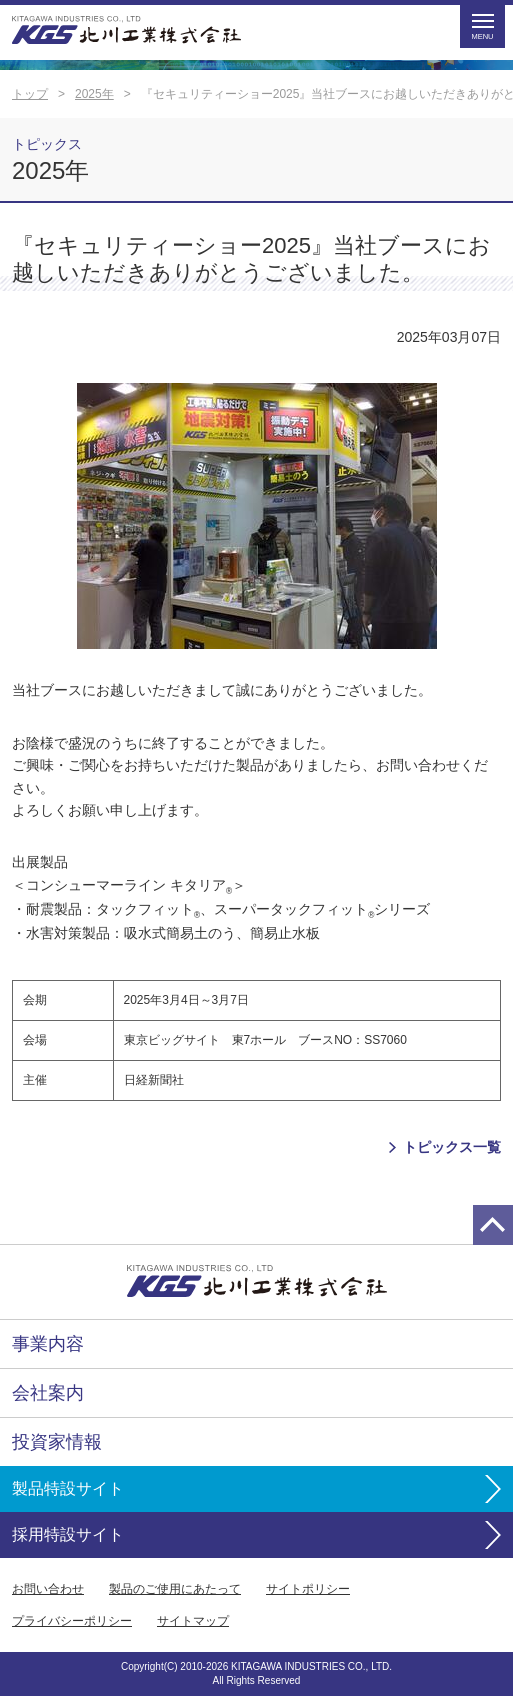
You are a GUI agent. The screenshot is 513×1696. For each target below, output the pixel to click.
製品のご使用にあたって (175, 1589)
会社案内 (48, 1393)
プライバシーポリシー (72, 1621)
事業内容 (48, 1344)
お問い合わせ (48, 1589)
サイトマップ (193, 1621)
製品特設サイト (68, 1488)
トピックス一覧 (452, 1147)
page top (493, 1225)
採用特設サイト (68, 1534)
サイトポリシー (308, 1589)
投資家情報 (57, 1442)
